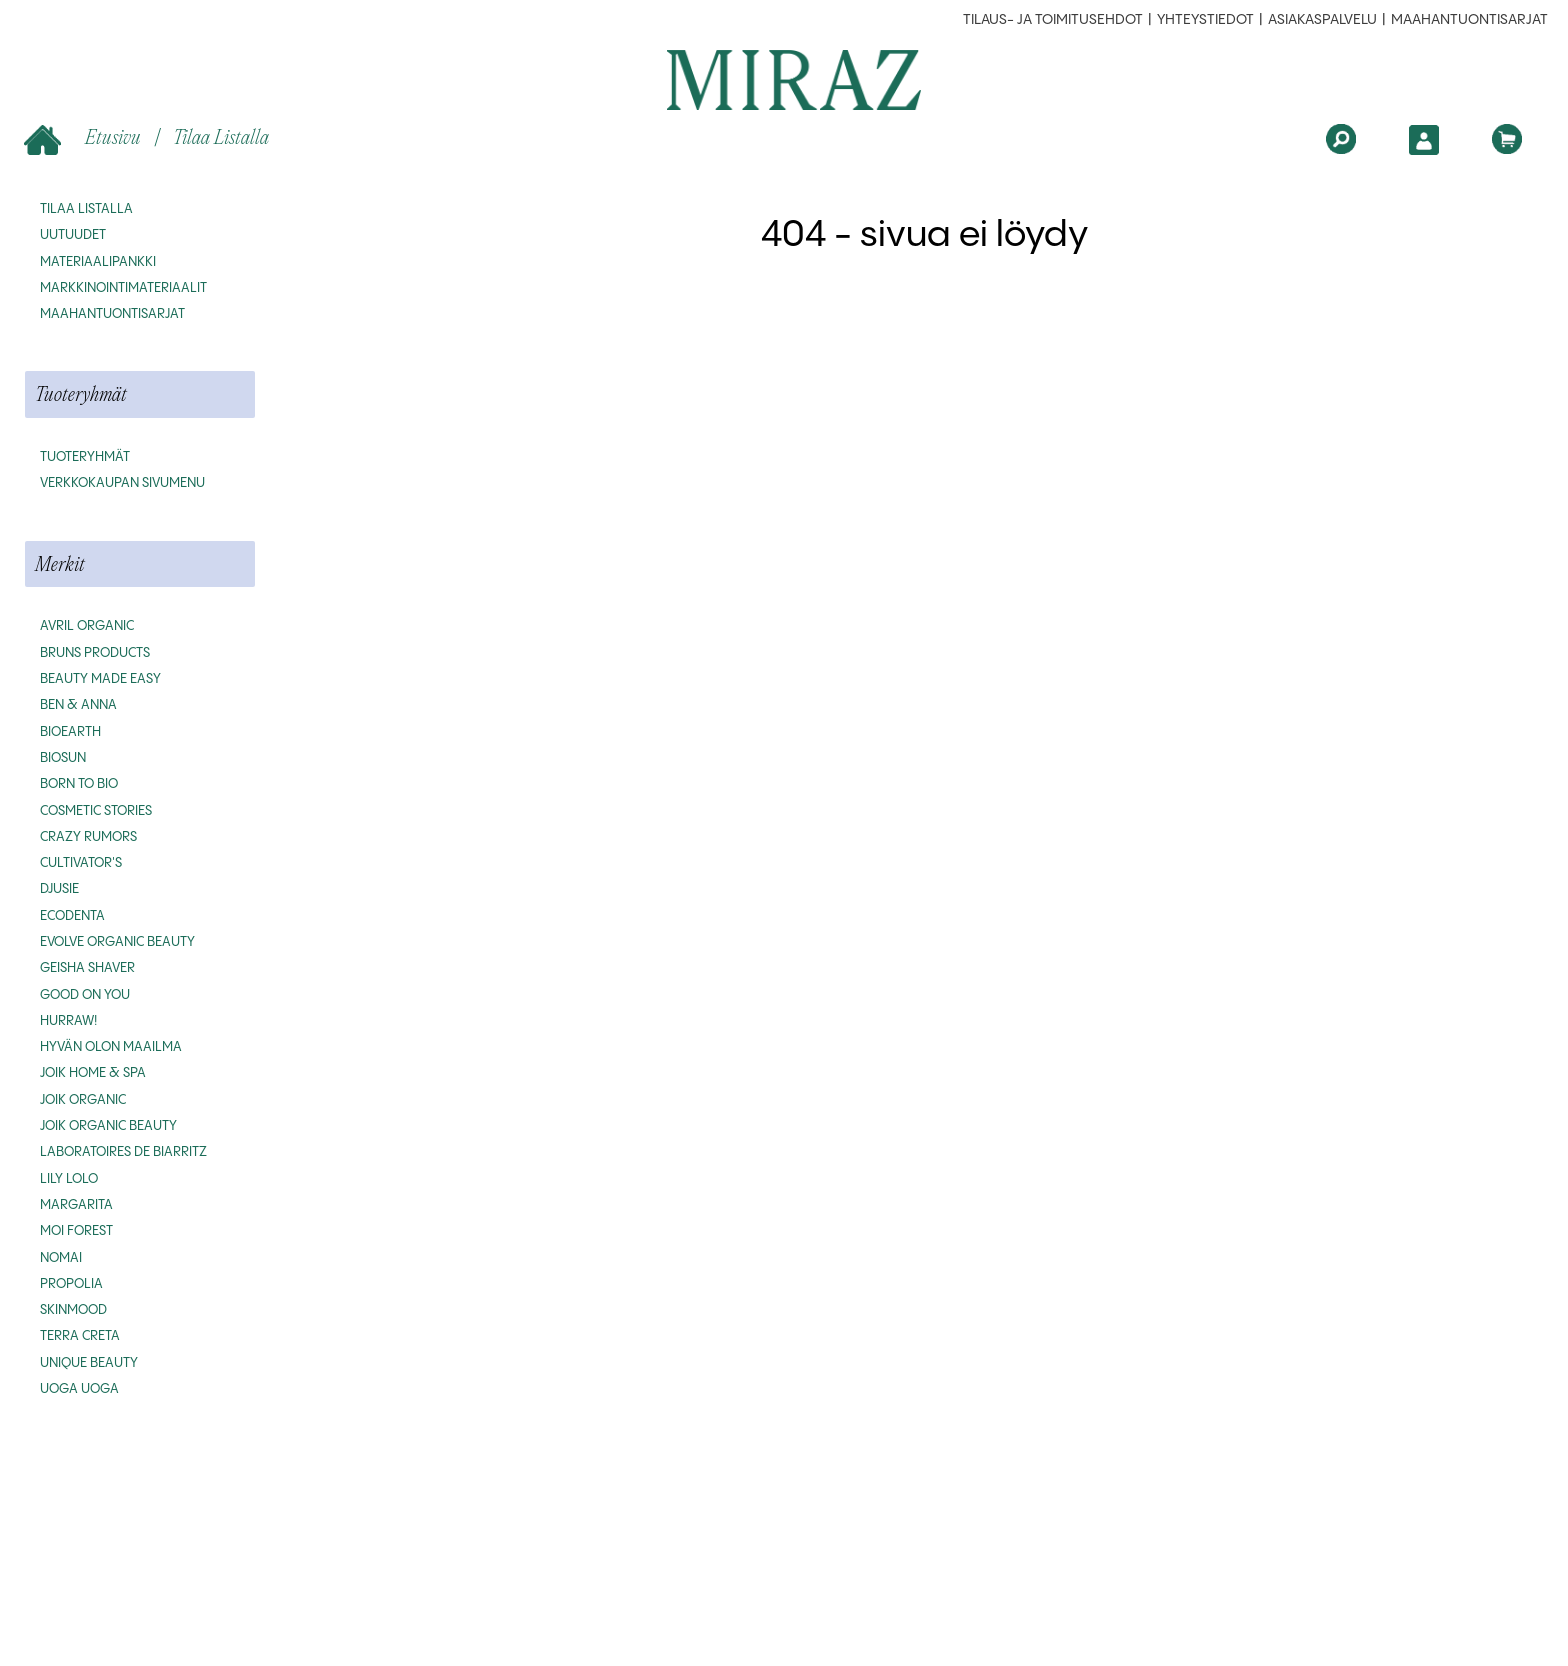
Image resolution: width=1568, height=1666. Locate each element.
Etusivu (84, 138)
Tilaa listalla (221, 136)
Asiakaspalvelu (1322, 20)
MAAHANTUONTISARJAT (1469, 20)
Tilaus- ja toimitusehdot (1053, 20)
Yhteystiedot (1205, 20)
